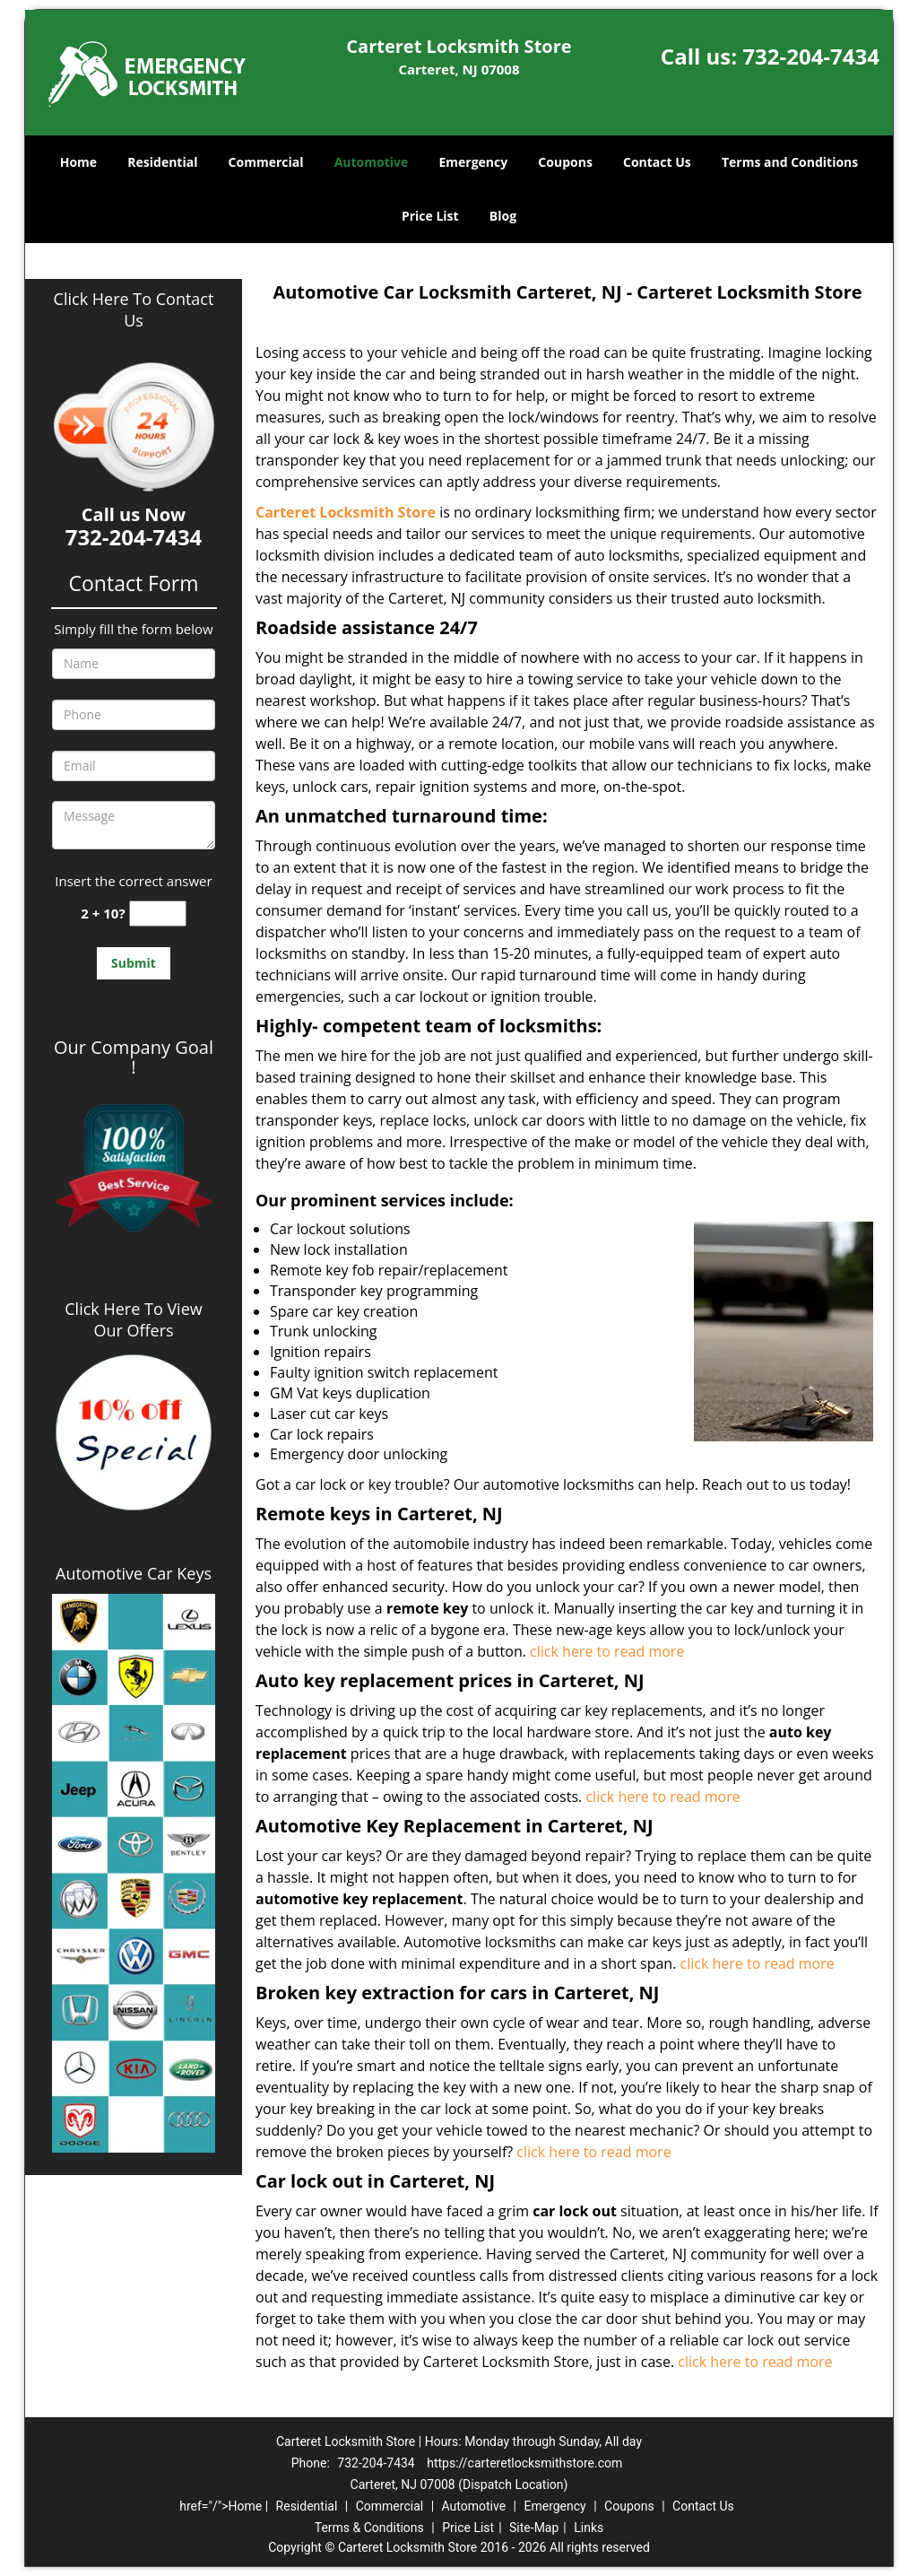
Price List (430, 215)
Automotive (371, 161)
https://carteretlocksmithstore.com (524, 2463)
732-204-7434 (810, 56)
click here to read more (611, 1651)
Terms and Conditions (790, 161)
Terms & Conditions (369, 2527)
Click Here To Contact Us (134, 309)
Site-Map (534, 2527)
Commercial (266, 161)
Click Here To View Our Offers (133, 1319)
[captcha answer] (157, 914)
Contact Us (657, 161)
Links (588, 2527)
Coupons (565, 161)
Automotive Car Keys (134, 1573)
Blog (502, 215)
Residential (162, 161)
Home (78, 161)
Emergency (472, 161)
